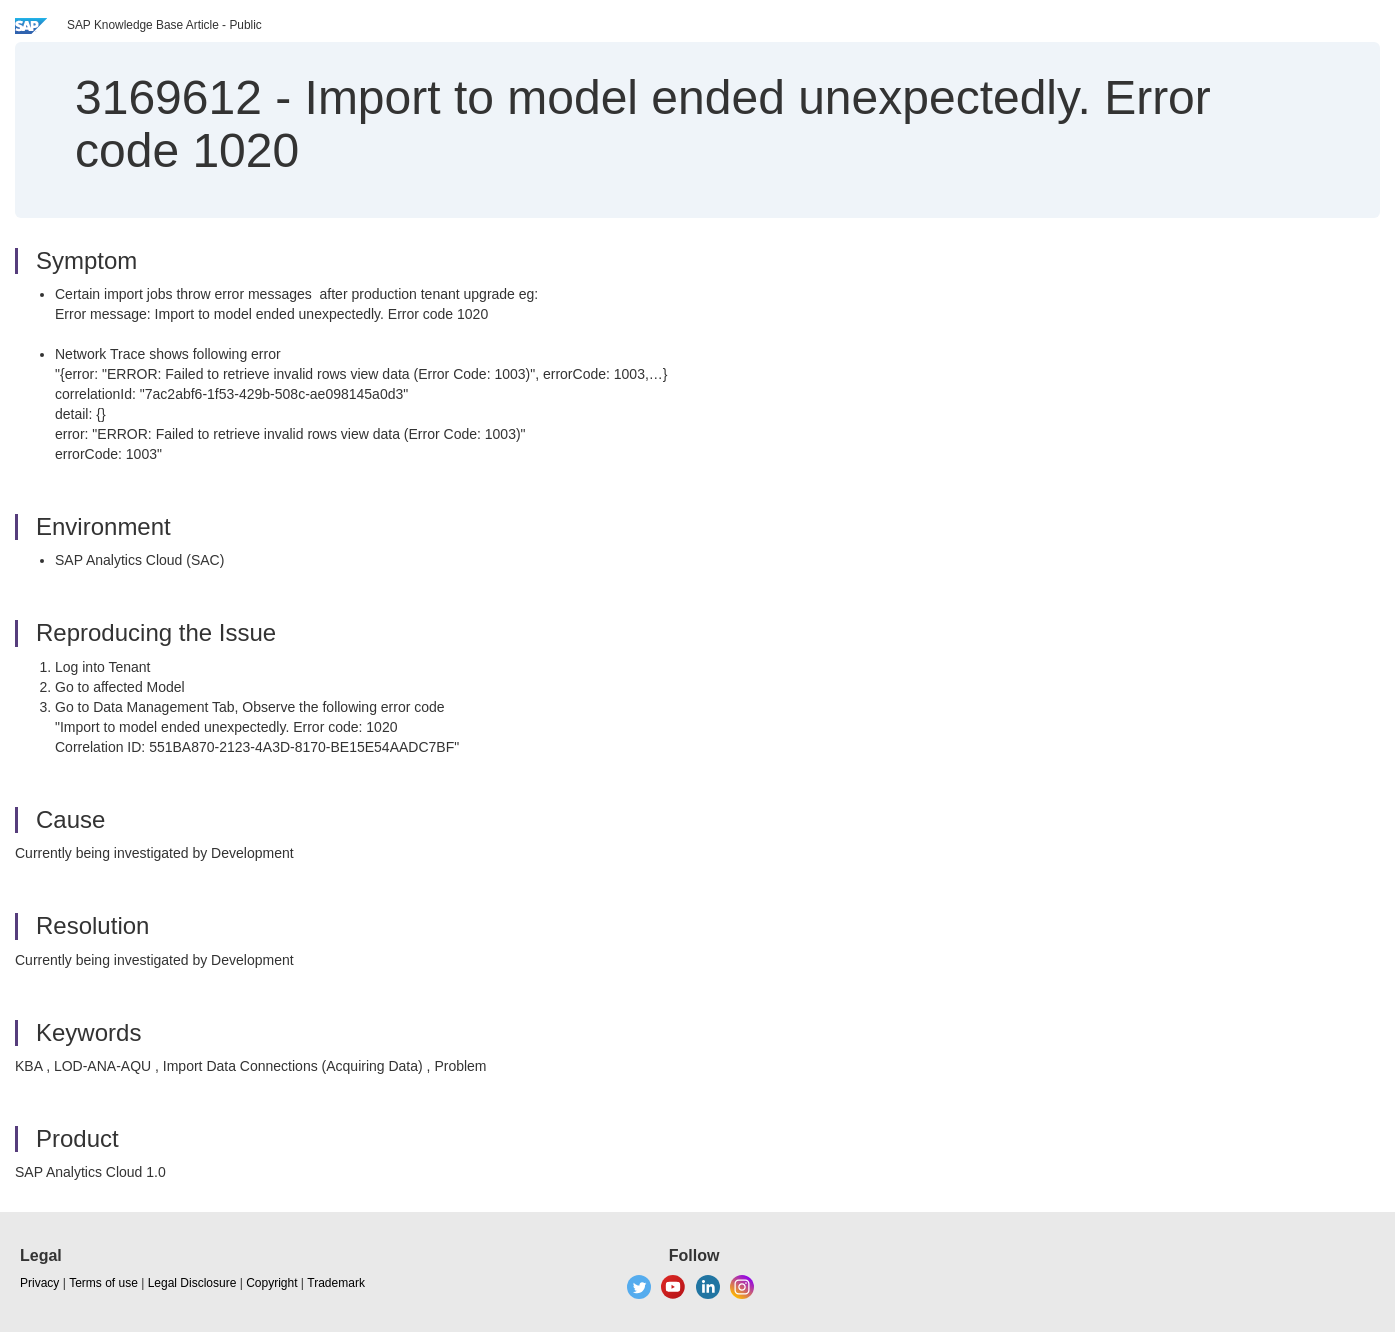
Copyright (271, 1283)
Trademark (336, 1283)
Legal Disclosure (192, 1283)
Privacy (39, 1283)
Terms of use (103, 1283)
